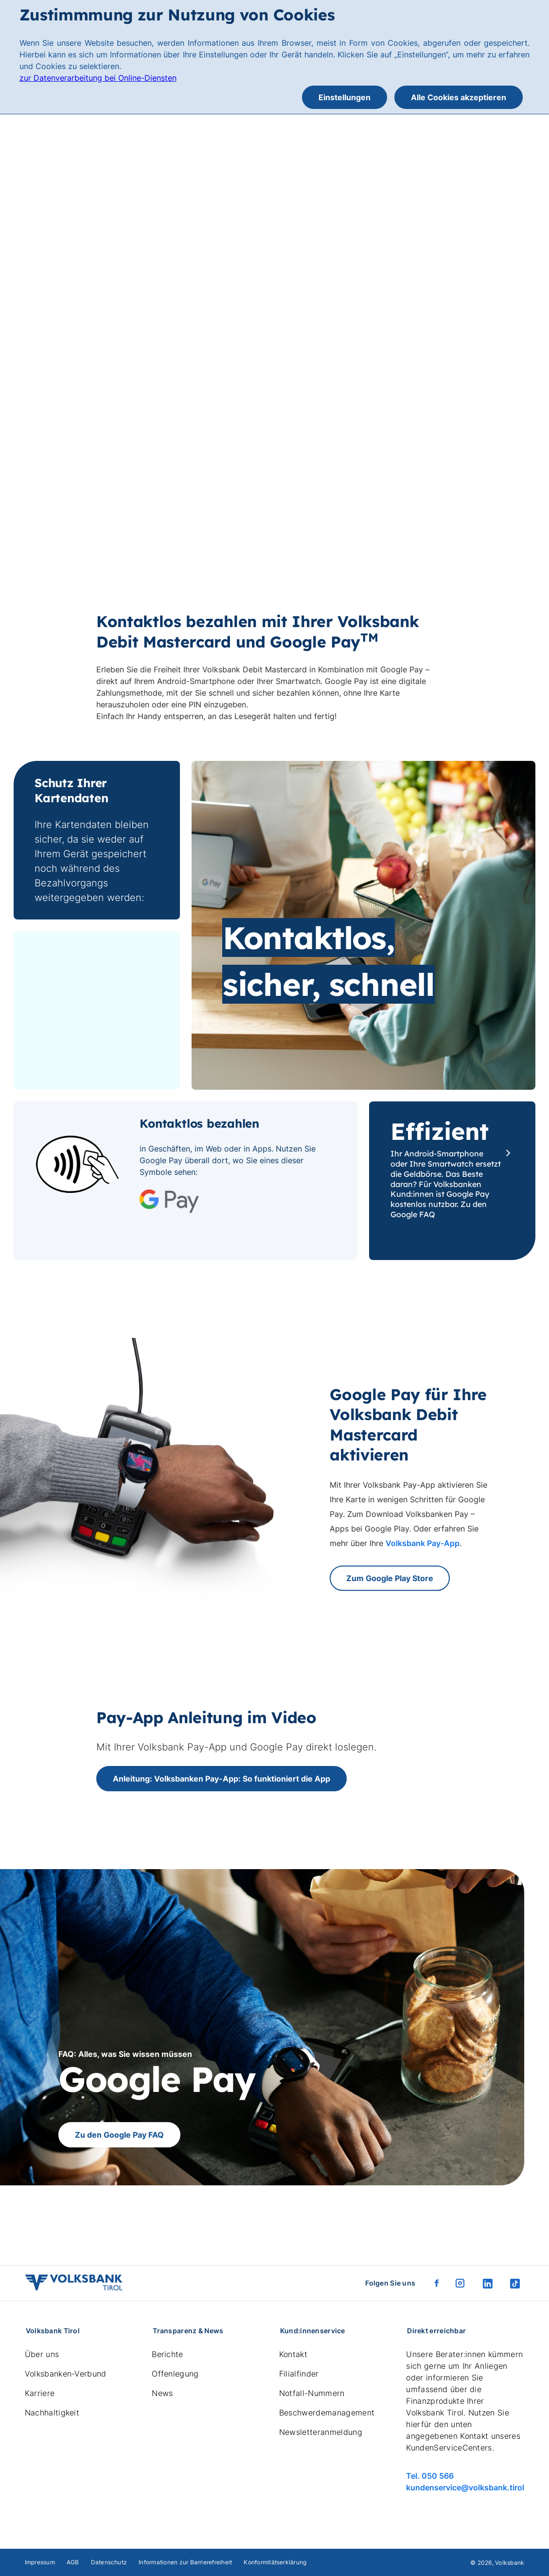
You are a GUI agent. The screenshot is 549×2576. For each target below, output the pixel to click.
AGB (73, 2562)
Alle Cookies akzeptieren (458, 97)
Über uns (42, 2354)
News (162, 2393)
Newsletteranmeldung (320, 2432)
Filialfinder (299, 2373)
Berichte (167, 2354)
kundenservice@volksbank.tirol (465, 2487)
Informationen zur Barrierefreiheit (185, 2562)
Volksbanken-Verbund (65, 2373)
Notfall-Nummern (312, 2393)
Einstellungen (345, 97)
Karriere (40, 2393)
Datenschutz (109, 2562)
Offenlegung (175, 2373)
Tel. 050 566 (430, 2476)
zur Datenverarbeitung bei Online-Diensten (98, 78)
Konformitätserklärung (275, 2562)
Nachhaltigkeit (52, 2412)
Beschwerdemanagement (326, 2412)
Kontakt (293, 2354)
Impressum (40, 2562)
